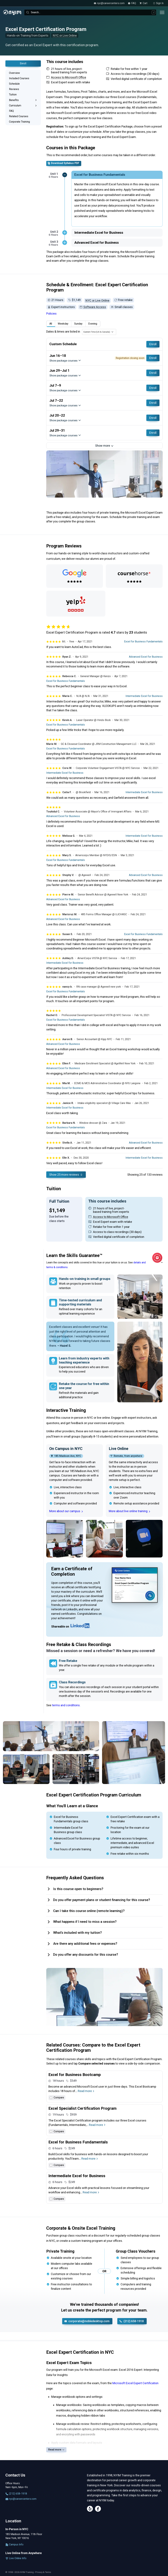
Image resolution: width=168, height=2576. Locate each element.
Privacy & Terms (43, 2572)
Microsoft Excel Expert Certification (135, 2383)
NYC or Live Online (65, 35)
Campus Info (14, 2544)
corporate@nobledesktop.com (86, 2321)
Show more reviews (66, 1174)
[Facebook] (98, 2509)
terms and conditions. (66, 1705)
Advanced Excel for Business (146, 656)
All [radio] (50, 323)
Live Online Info (15, 2558)
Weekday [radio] (63, 323)
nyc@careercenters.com (20, 2499)
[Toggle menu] (162, 12)
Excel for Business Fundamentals (143, 641)
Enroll (23, 63)
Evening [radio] (92, 323)
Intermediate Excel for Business (144, 696)
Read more (86, 2091)
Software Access (93, 307)
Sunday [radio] (78, 323)
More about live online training (130, 1511)
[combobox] (90, 12)
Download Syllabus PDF (63, 163)
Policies (51, 313)
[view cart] (144, 3)
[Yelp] (90, 2509)
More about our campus (66, 1511)
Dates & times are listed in (63, 331)
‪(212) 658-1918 (131, 2321)
